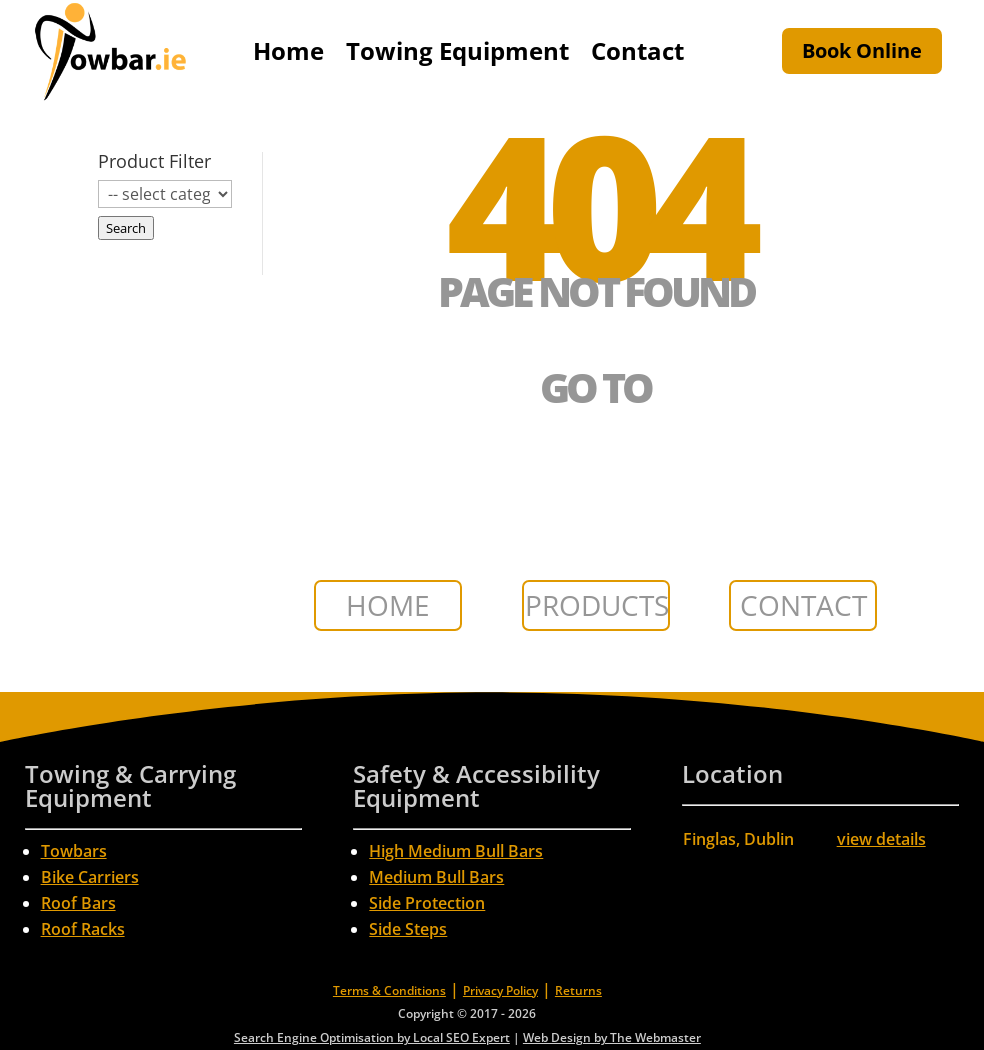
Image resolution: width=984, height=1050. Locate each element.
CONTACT (803, 605)
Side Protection (427, 903)
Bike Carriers (90, 877)
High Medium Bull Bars (456, 851)
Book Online (862, 50)
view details (881, 839)
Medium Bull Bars (436, 877)
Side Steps (408, 929)
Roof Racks (83, 929)
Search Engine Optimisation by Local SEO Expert (372, 1037)
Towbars (74, 851)
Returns (578, 990)
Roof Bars (78, 903)
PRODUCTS (597, 605)
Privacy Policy (500, 990)
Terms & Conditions (389, 990)
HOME (388, 605)
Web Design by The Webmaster (612, 1037)
